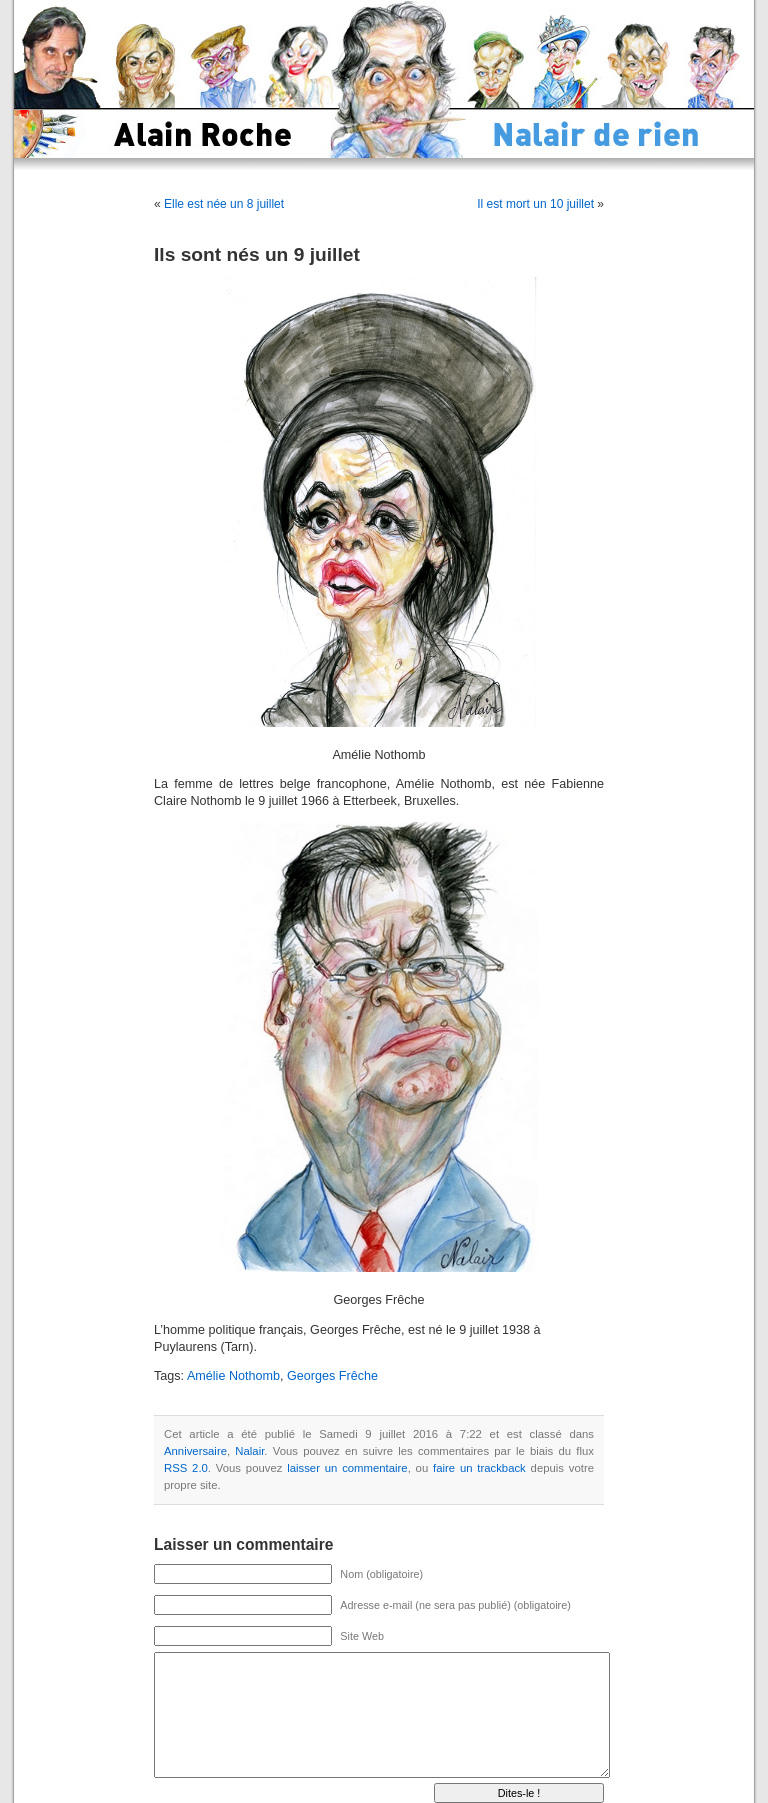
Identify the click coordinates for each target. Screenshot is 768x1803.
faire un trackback (479, 1468)
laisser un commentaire (347, 1468)
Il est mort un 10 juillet (535, 204)
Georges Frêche (332, 1376)
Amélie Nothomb (233, 1376)
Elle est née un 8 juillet (224, 204)
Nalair (249, 1451)
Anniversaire (195, 1451)
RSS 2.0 (186, 1468)
